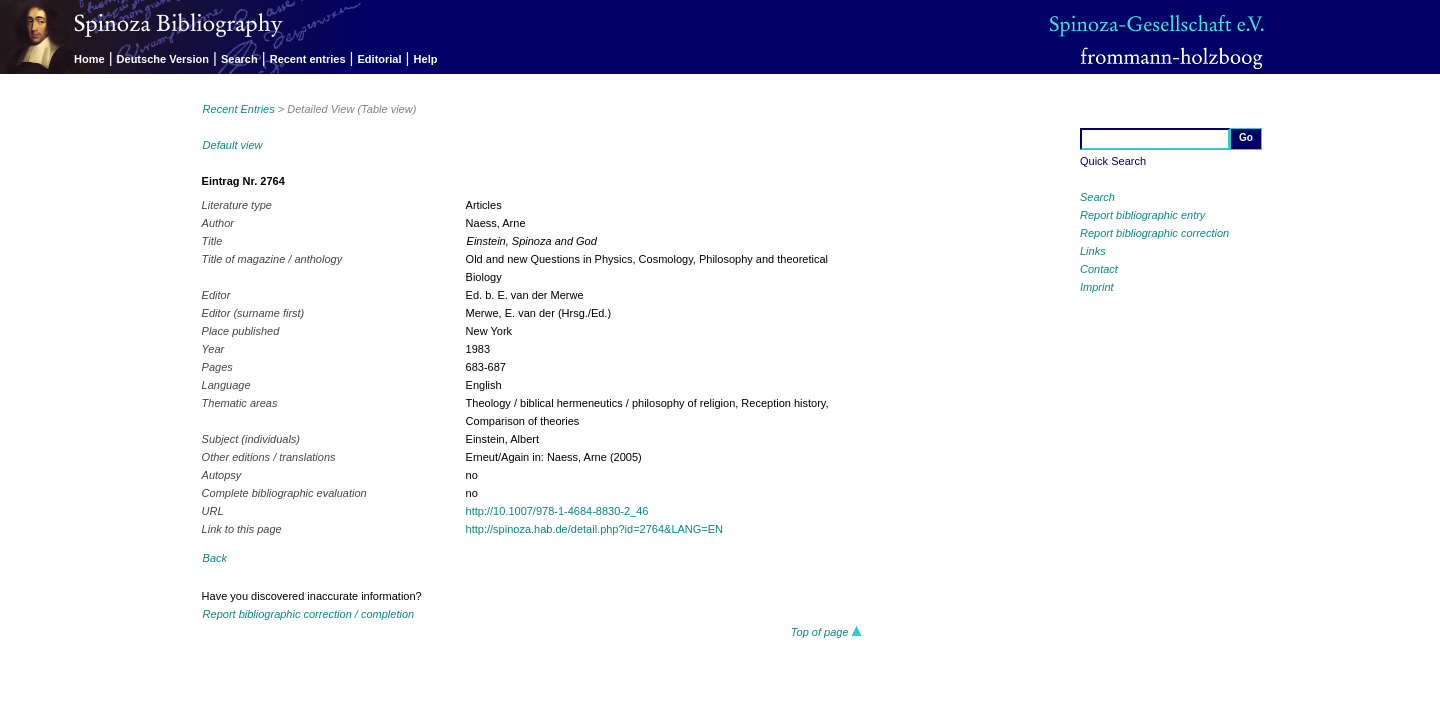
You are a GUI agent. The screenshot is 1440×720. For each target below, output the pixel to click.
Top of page (826, 632)
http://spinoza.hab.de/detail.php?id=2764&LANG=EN (594, 529)
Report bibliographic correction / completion (309, 614)
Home (89, 59)
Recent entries (308, 59)
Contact (1099, 269)
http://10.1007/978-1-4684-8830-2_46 (557, 511)
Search (239, 59)
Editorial (380, 59)
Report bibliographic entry (1142, 215)
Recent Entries (239, 109)
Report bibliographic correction (1154, 233)
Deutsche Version (163, 59)
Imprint (1097, 287)
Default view (233, 145)
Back (215, 558)
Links (1093, 251)
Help (426, 59)
